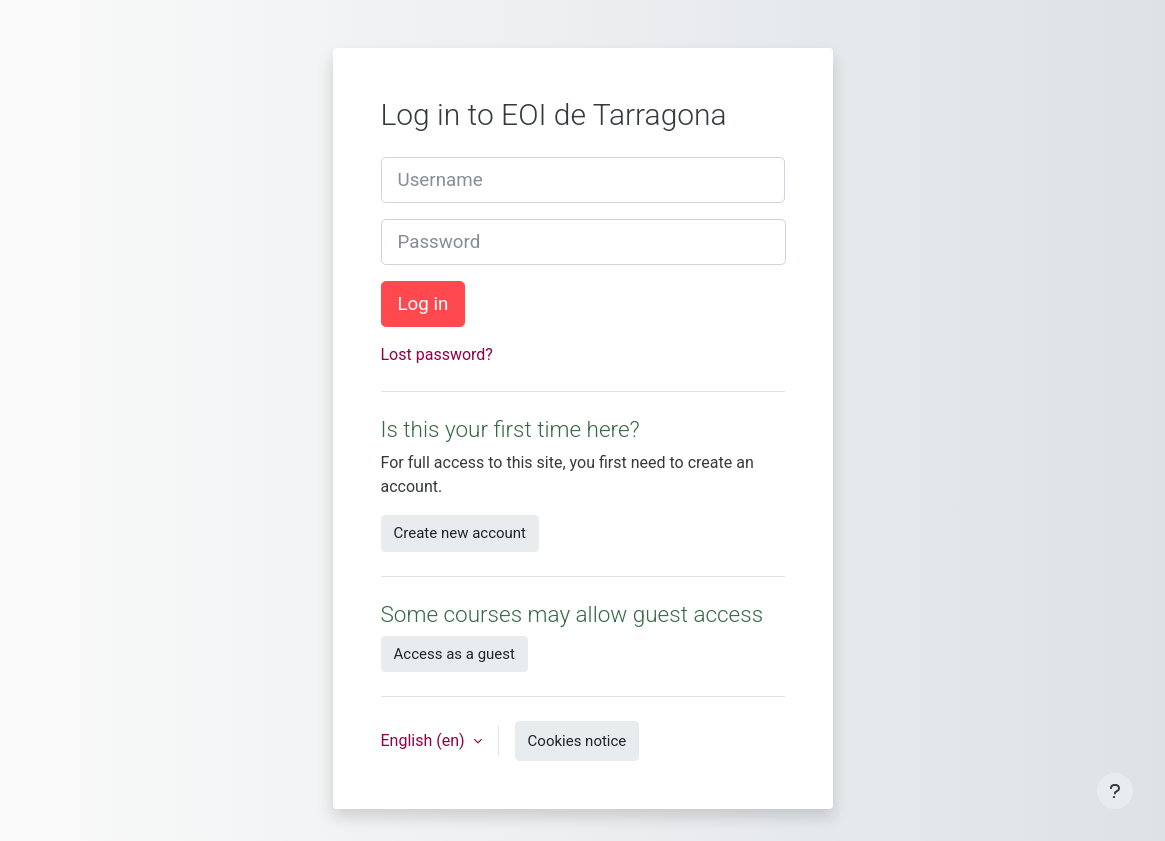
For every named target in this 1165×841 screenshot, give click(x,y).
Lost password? (437, 354)
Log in (423, 304)
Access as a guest (454, 654)
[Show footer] (1115, 791)
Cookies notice (577, 741)
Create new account (460, 533)
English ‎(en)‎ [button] (425, 740)
